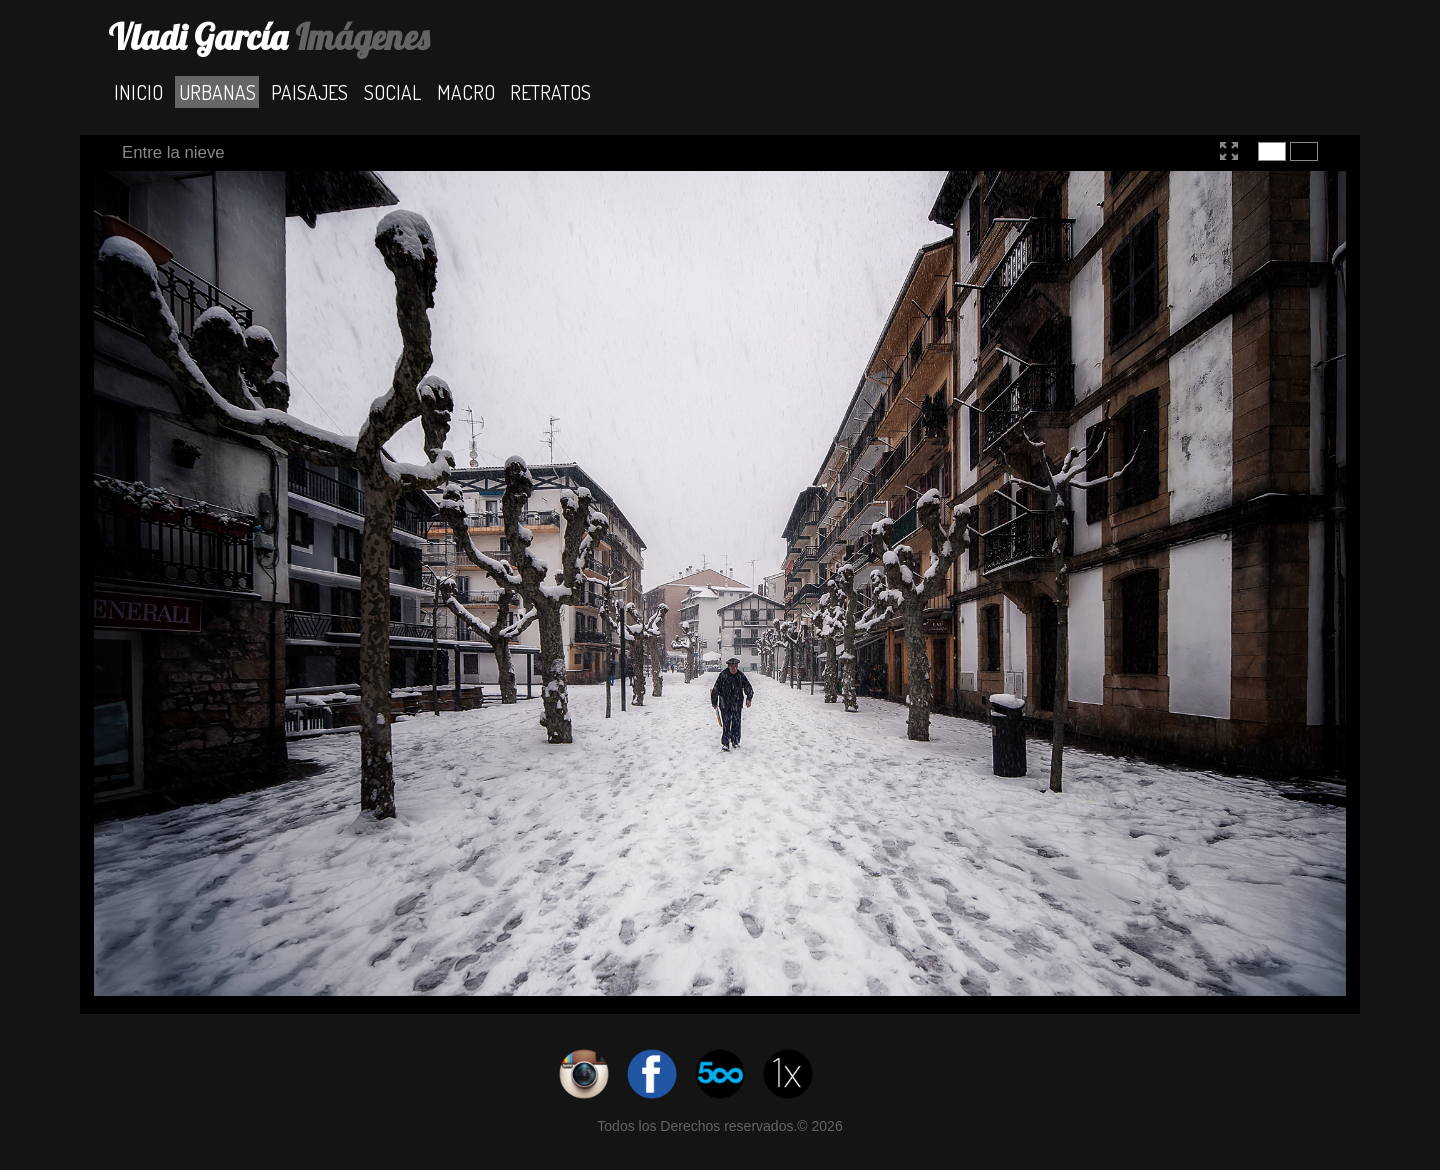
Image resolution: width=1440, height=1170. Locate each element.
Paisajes (309, 91)
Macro (466, 91)
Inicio (138, 91)
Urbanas (217, 91)
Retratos (550, 91)
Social (392, 91)
